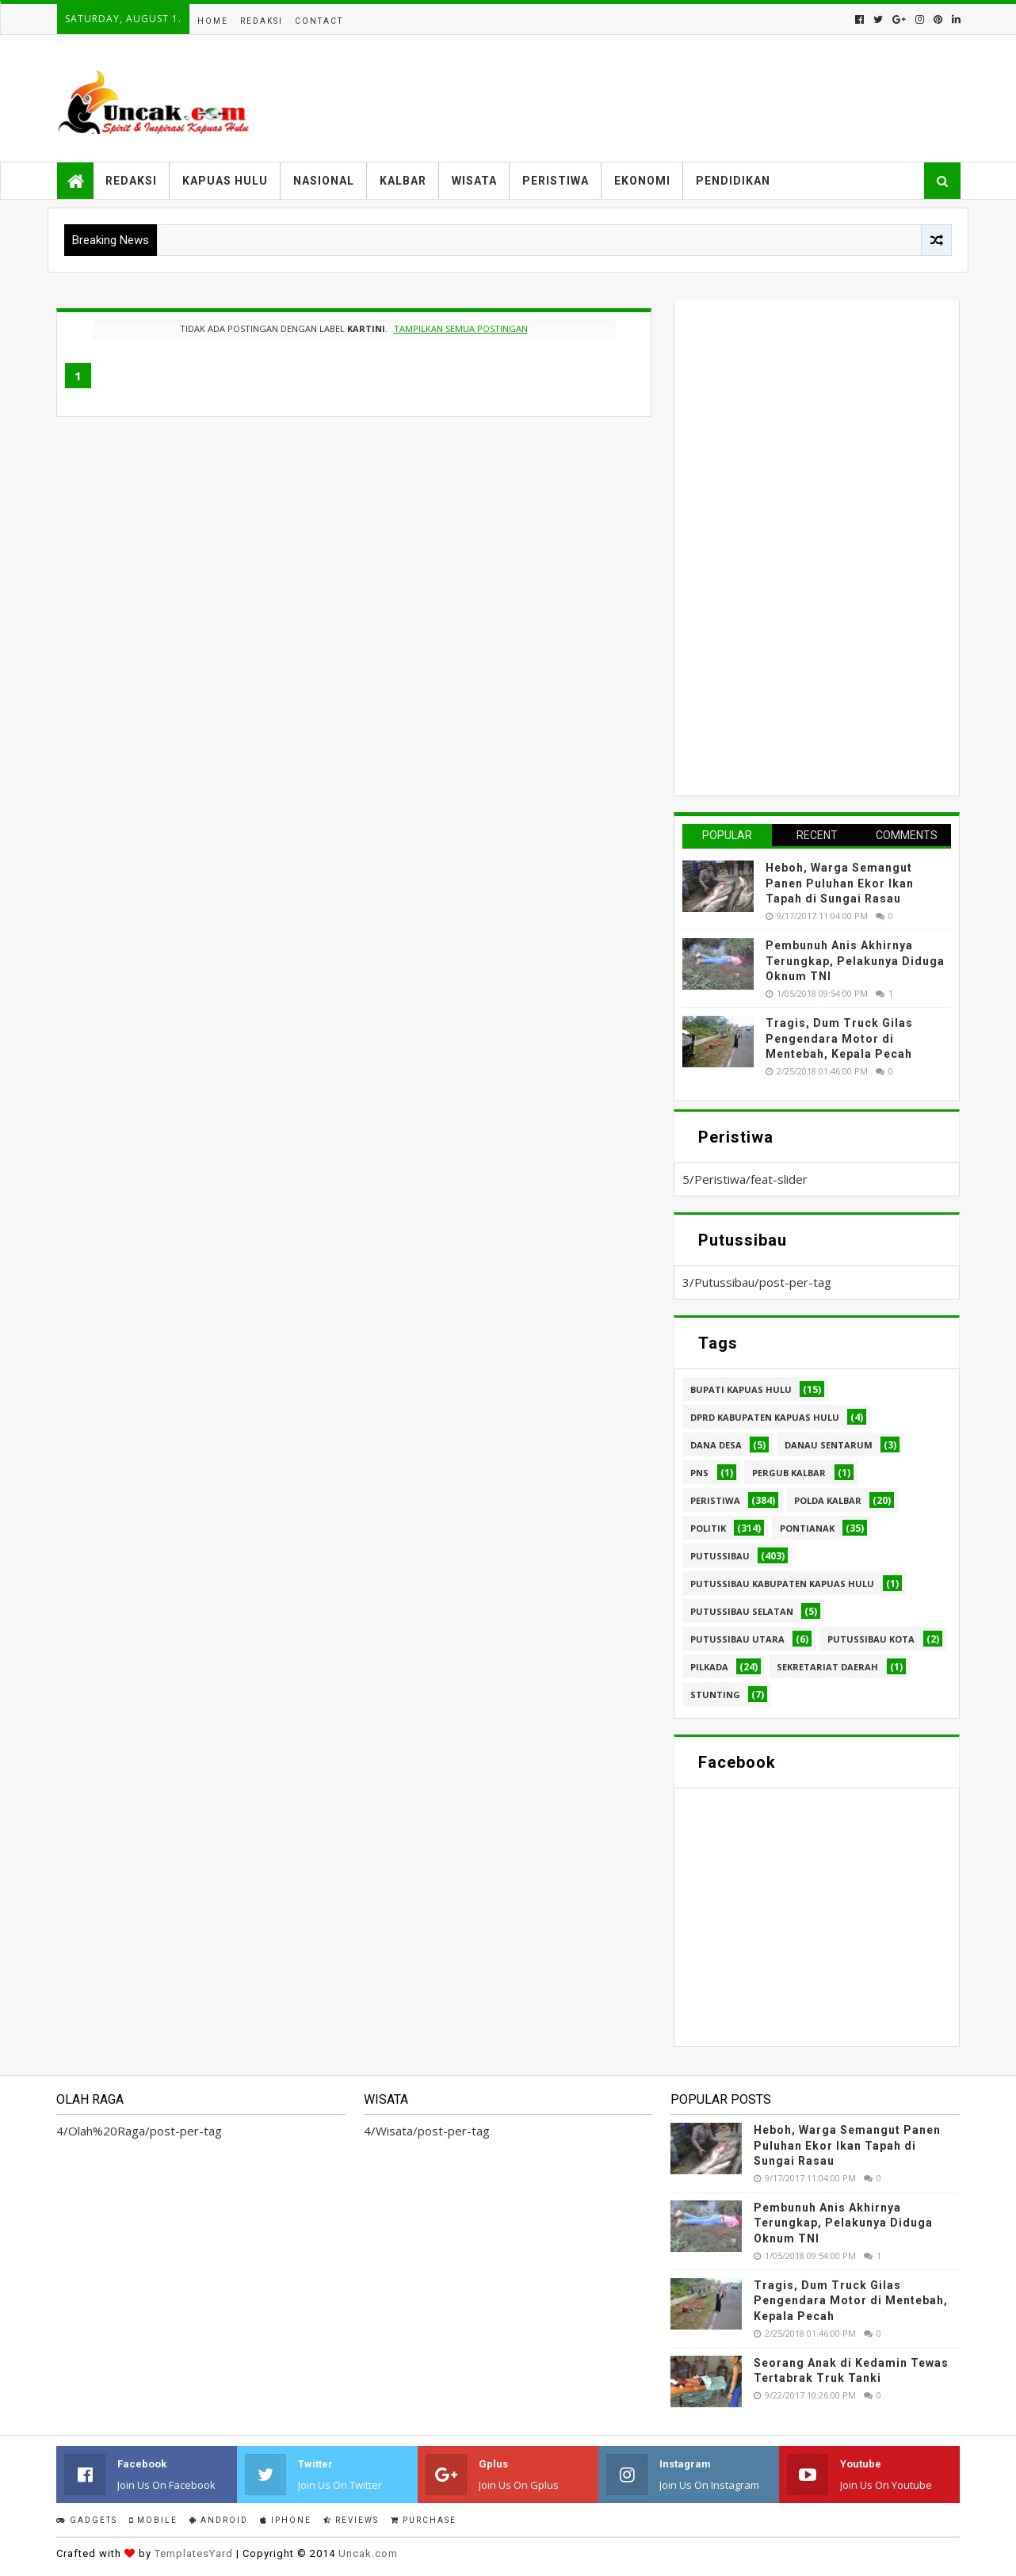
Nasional (323, 180)
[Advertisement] (801, 546)
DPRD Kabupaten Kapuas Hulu (764, 1417)
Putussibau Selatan (741, 1611)
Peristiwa (555, 180)
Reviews (351, 2520)
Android (218, 2520)
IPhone (285, 2520)
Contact (319, 21)
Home (212, 21)
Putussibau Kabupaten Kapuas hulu (782, 1583)
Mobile (153, 2520)
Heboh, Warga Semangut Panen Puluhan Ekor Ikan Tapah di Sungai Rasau (840, 883)
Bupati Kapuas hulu (741, 1389)
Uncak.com (368, 2553)
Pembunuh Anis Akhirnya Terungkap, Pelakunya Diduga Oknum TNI (855, 961)
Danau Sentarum (829, 1445)
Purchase (423, 2520)
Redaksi (261, 21)
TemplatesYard (194, 2553)
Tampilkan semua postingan (461, 328)
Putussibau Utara (737, 1639)
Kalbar (403, 180)
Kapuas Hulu (225, 180)
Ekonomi (642, 180)
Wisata (474, 180)
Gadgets (86, 2520)
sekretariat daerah (827, 1667)
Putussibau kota (871, 1639)
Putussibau (720, 1556)
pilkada (709, 1667)
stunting (715, 1694)
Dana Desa (716, 1445)
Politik (708, 1528)
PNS (699, 1473)
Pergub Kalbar (789, 1473)
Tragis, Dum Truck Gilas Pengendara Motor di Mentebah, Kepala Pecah (839, 1038)
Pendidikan (733, 180)
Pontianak (807, 1528)
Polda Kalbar (827, 1500)
